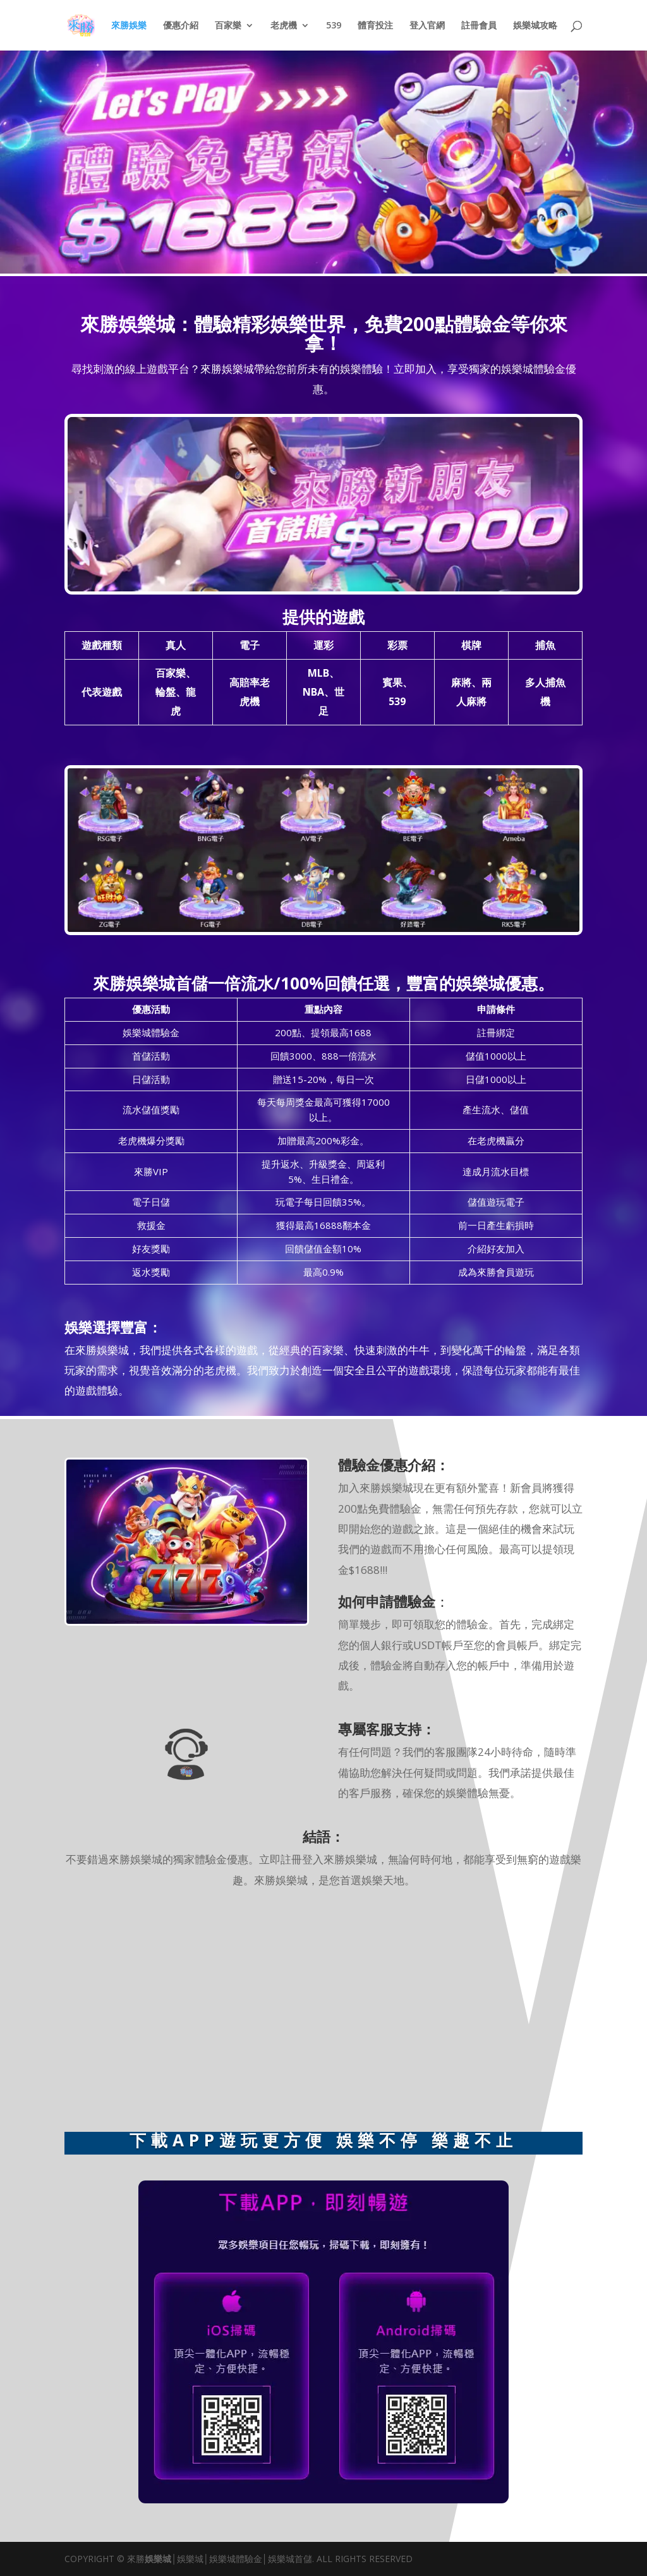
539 (333, 26)
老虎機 (283, 26)
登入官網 (427, 26)
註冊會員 (479, 26)
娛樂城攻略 (535, 26)
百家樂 (228, 26)
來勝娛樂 (129, 26)
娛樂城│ (161, 2559)
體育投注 (375, 26)
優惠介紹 (180, 26)
